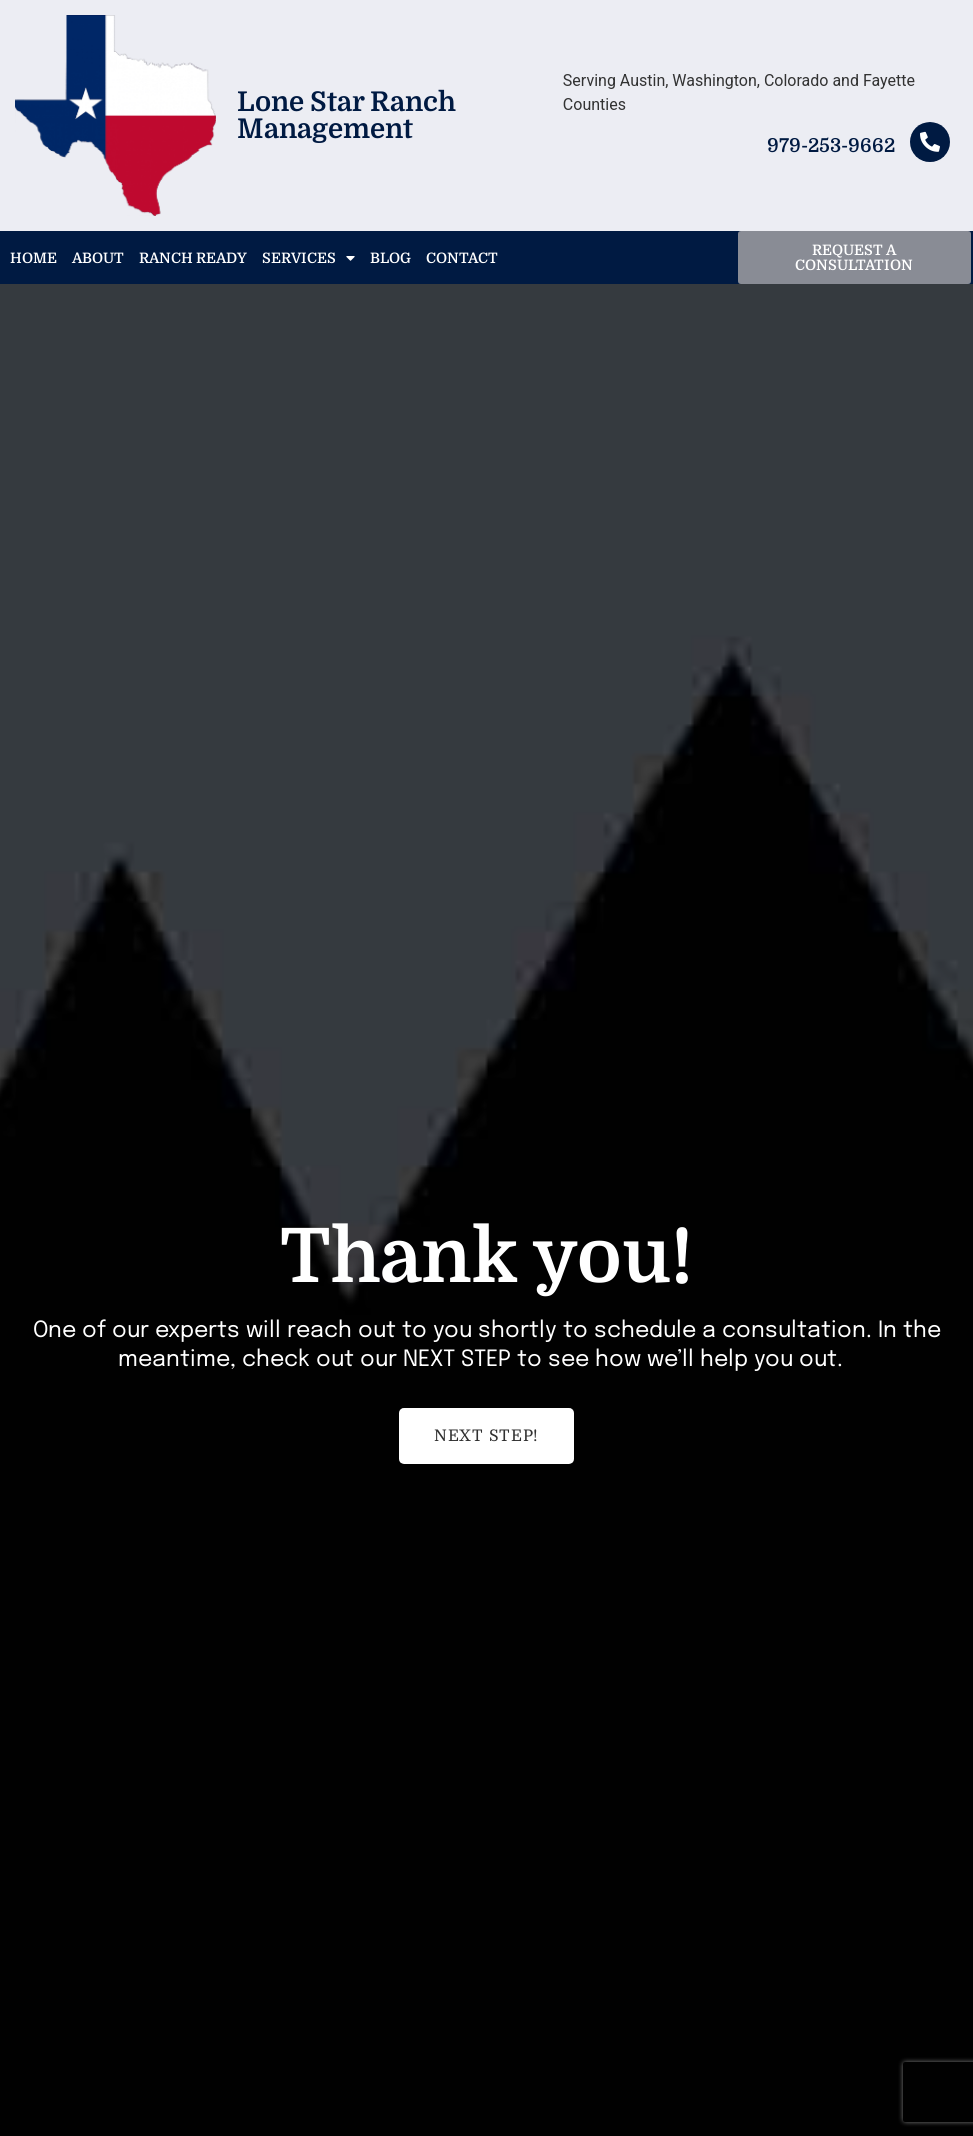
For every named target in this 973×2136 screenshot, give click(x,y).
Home (33, 258)
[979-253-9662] (930, 142)
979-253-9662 (831, 146)
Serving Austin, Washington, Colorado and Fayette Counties (739, 92)
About (98, 258)
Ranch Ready (193, 258)
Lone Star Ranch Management (346, 116)
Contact (462, 258)
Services (308, 258)
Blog (390, 258)
